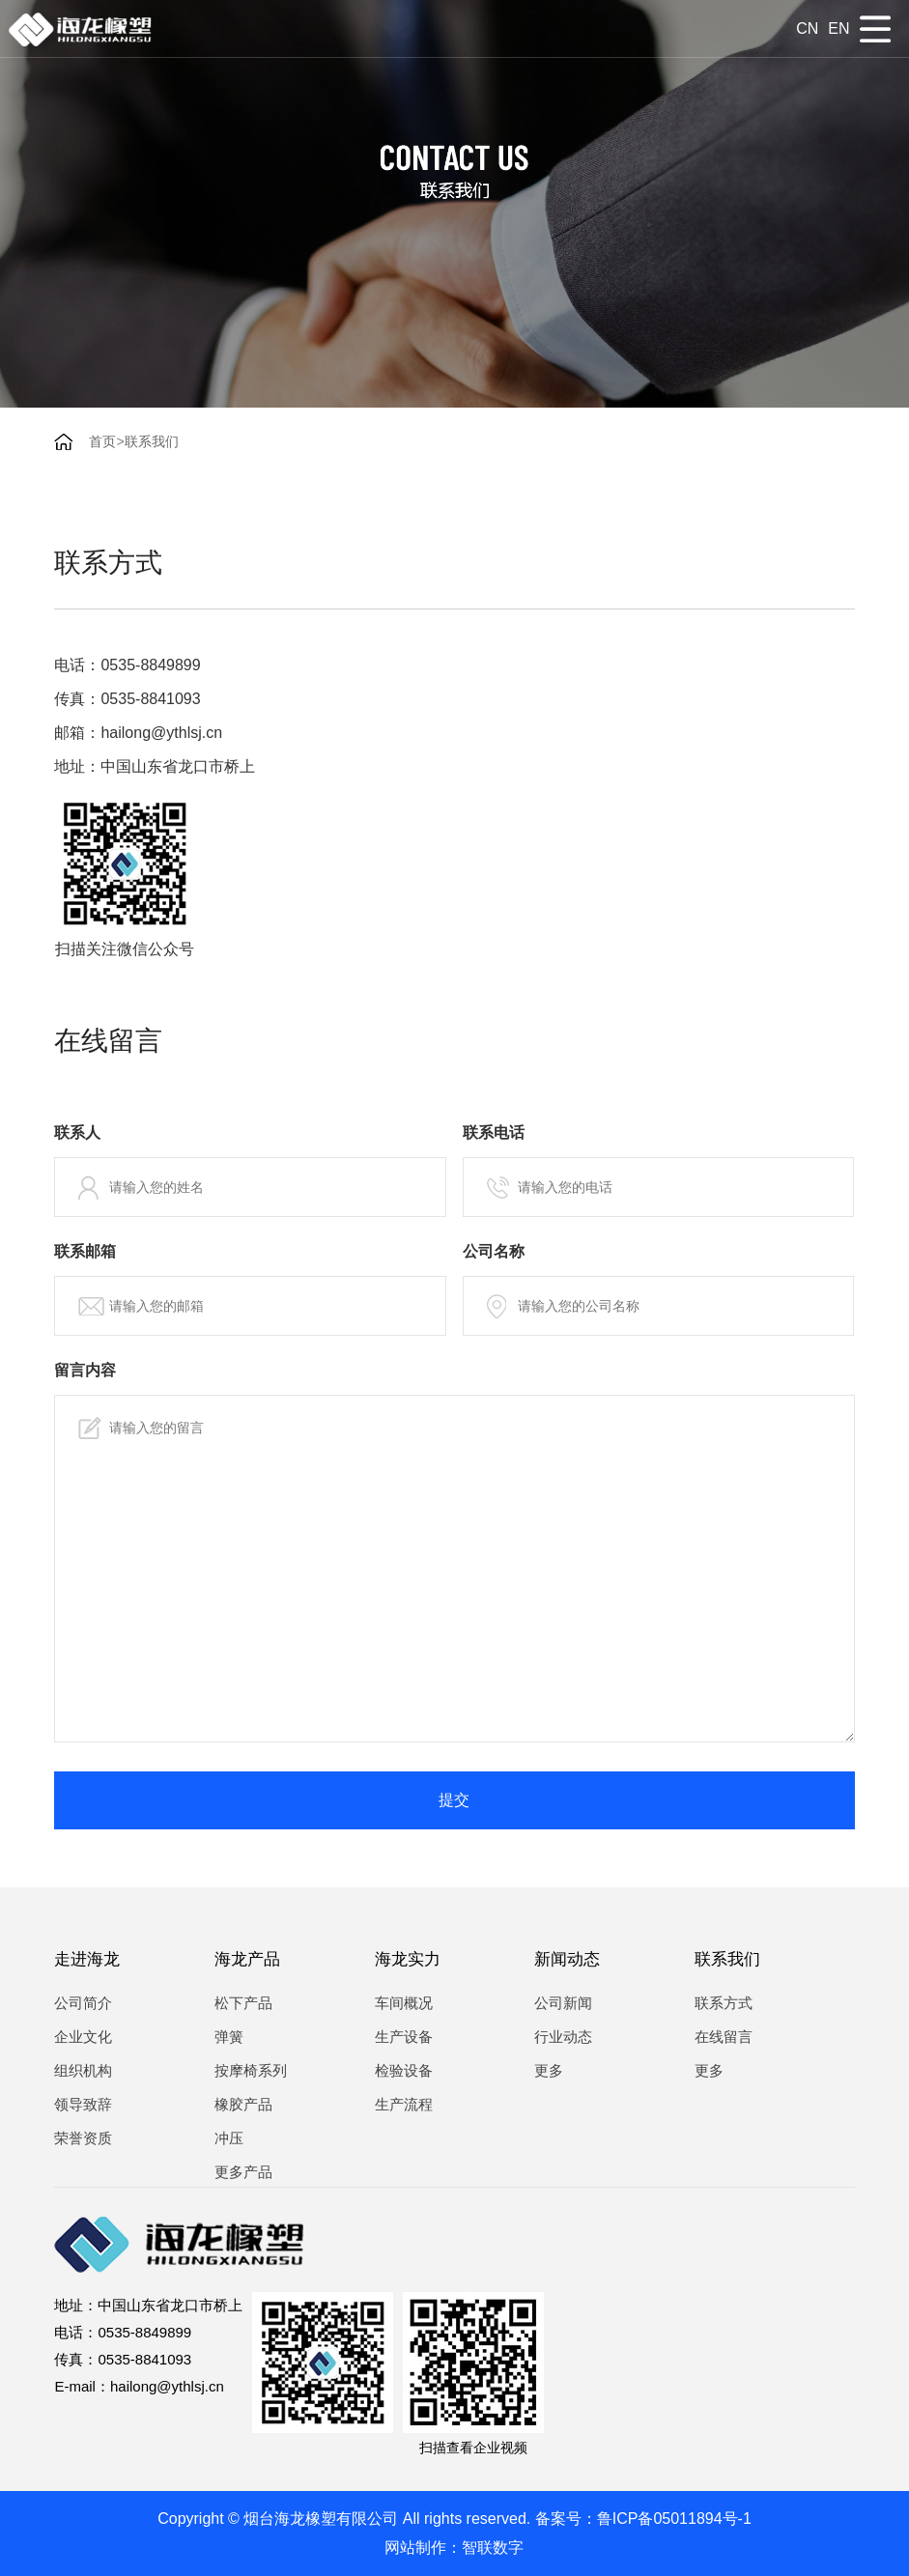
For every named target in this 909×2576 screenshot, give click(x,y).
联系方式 (724, 2003)
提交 (454, 1800)
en (838, 28)
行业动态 (563, 2036)
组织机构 (83, 2070)
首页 (102, 441)
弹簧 (228, 2036)
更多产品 (243, 2172)
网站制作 (415, 2547)
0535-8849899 (150, 665)
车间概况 (404, 2003)
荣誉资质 (83, 2138)
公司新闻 (563, 2003)
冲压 (228, 2138)
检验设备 (404, 2070)
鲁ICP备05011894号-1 (674, 2518)
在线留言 (724, 2036)
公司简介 (83, 2003)
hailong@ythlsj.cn (161, 732)
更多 (548, 2070)
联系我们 (152, 441)
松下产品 (243, 2003)
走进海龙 (87, 1959)
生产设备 (404, 2036)
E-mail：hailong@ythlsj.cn (138, 2386)
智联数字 (493, 2547)
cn (807, 28)
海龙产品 (247, 1959)
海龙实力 (407, 1959)
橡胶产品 (243, 2104)
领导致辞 (83, 2104)
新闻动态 (567, 1959)
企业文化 (83, 2036)
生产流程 (404, 2104)
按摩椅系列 (250, 2070)
